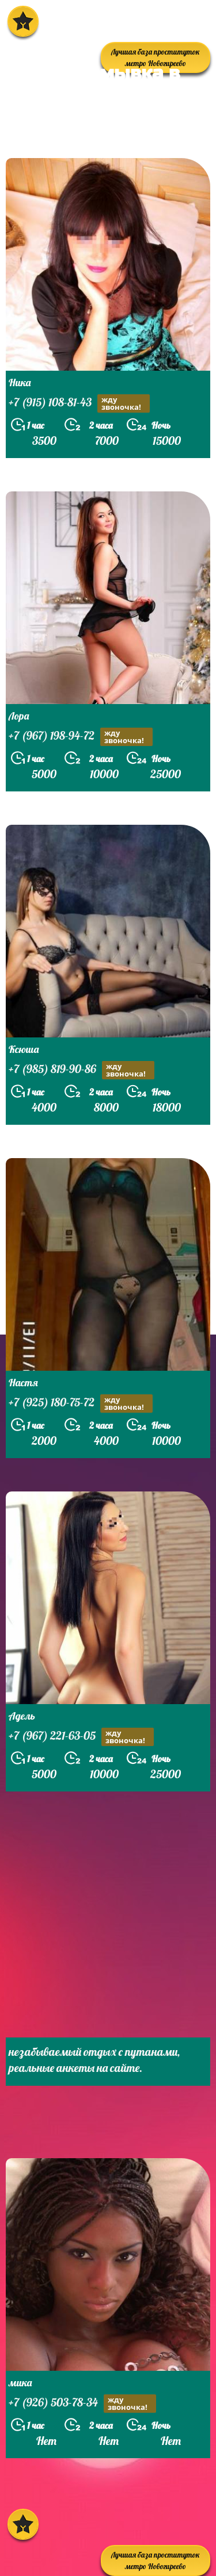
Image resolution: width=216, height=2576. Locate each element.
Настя (23, 1382)
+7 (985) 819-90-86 (81, 1070)
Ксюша (24, 1049)
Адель (22, 1716)
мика (20, 2382)
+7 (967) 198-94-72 (81, 737)
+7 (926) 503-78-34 (82, 2403)
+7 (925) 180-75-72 (81, 1403)
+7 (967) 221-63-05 (81, 1737)
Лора (19, 715)
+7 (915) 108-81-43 (79, 403)
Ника (20, 382)
